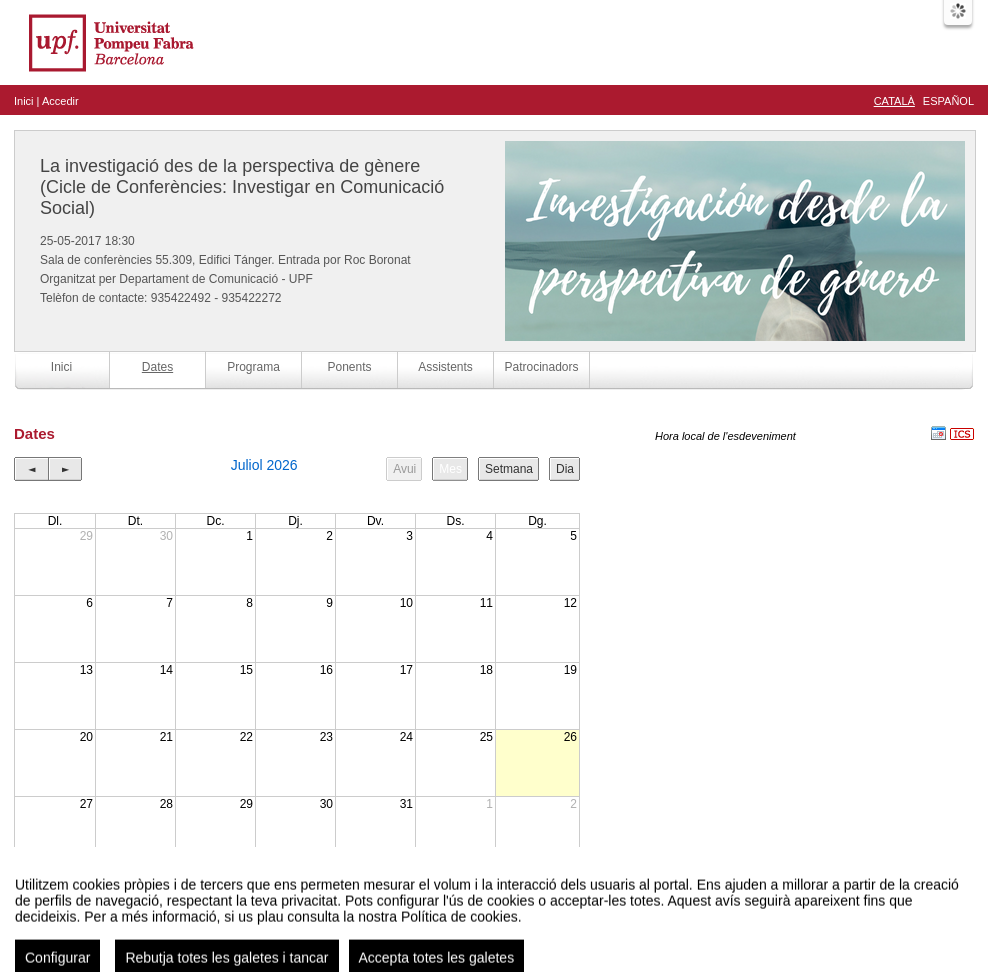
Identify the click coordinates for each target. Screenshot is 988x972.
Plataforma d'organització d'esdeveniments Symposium (502, 936)
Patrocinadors (541, 367)
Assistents (445, 367)
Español (948, 101)
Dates (157, 367)
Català (894, 101)
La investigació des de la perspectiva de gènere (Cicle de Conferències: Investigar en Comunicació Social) (242, 187)
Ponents (349, 367)
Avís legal (287, 936)
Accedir (60, 101)
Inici (24, 101)
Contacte (336, 936)
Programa (253, 367)
